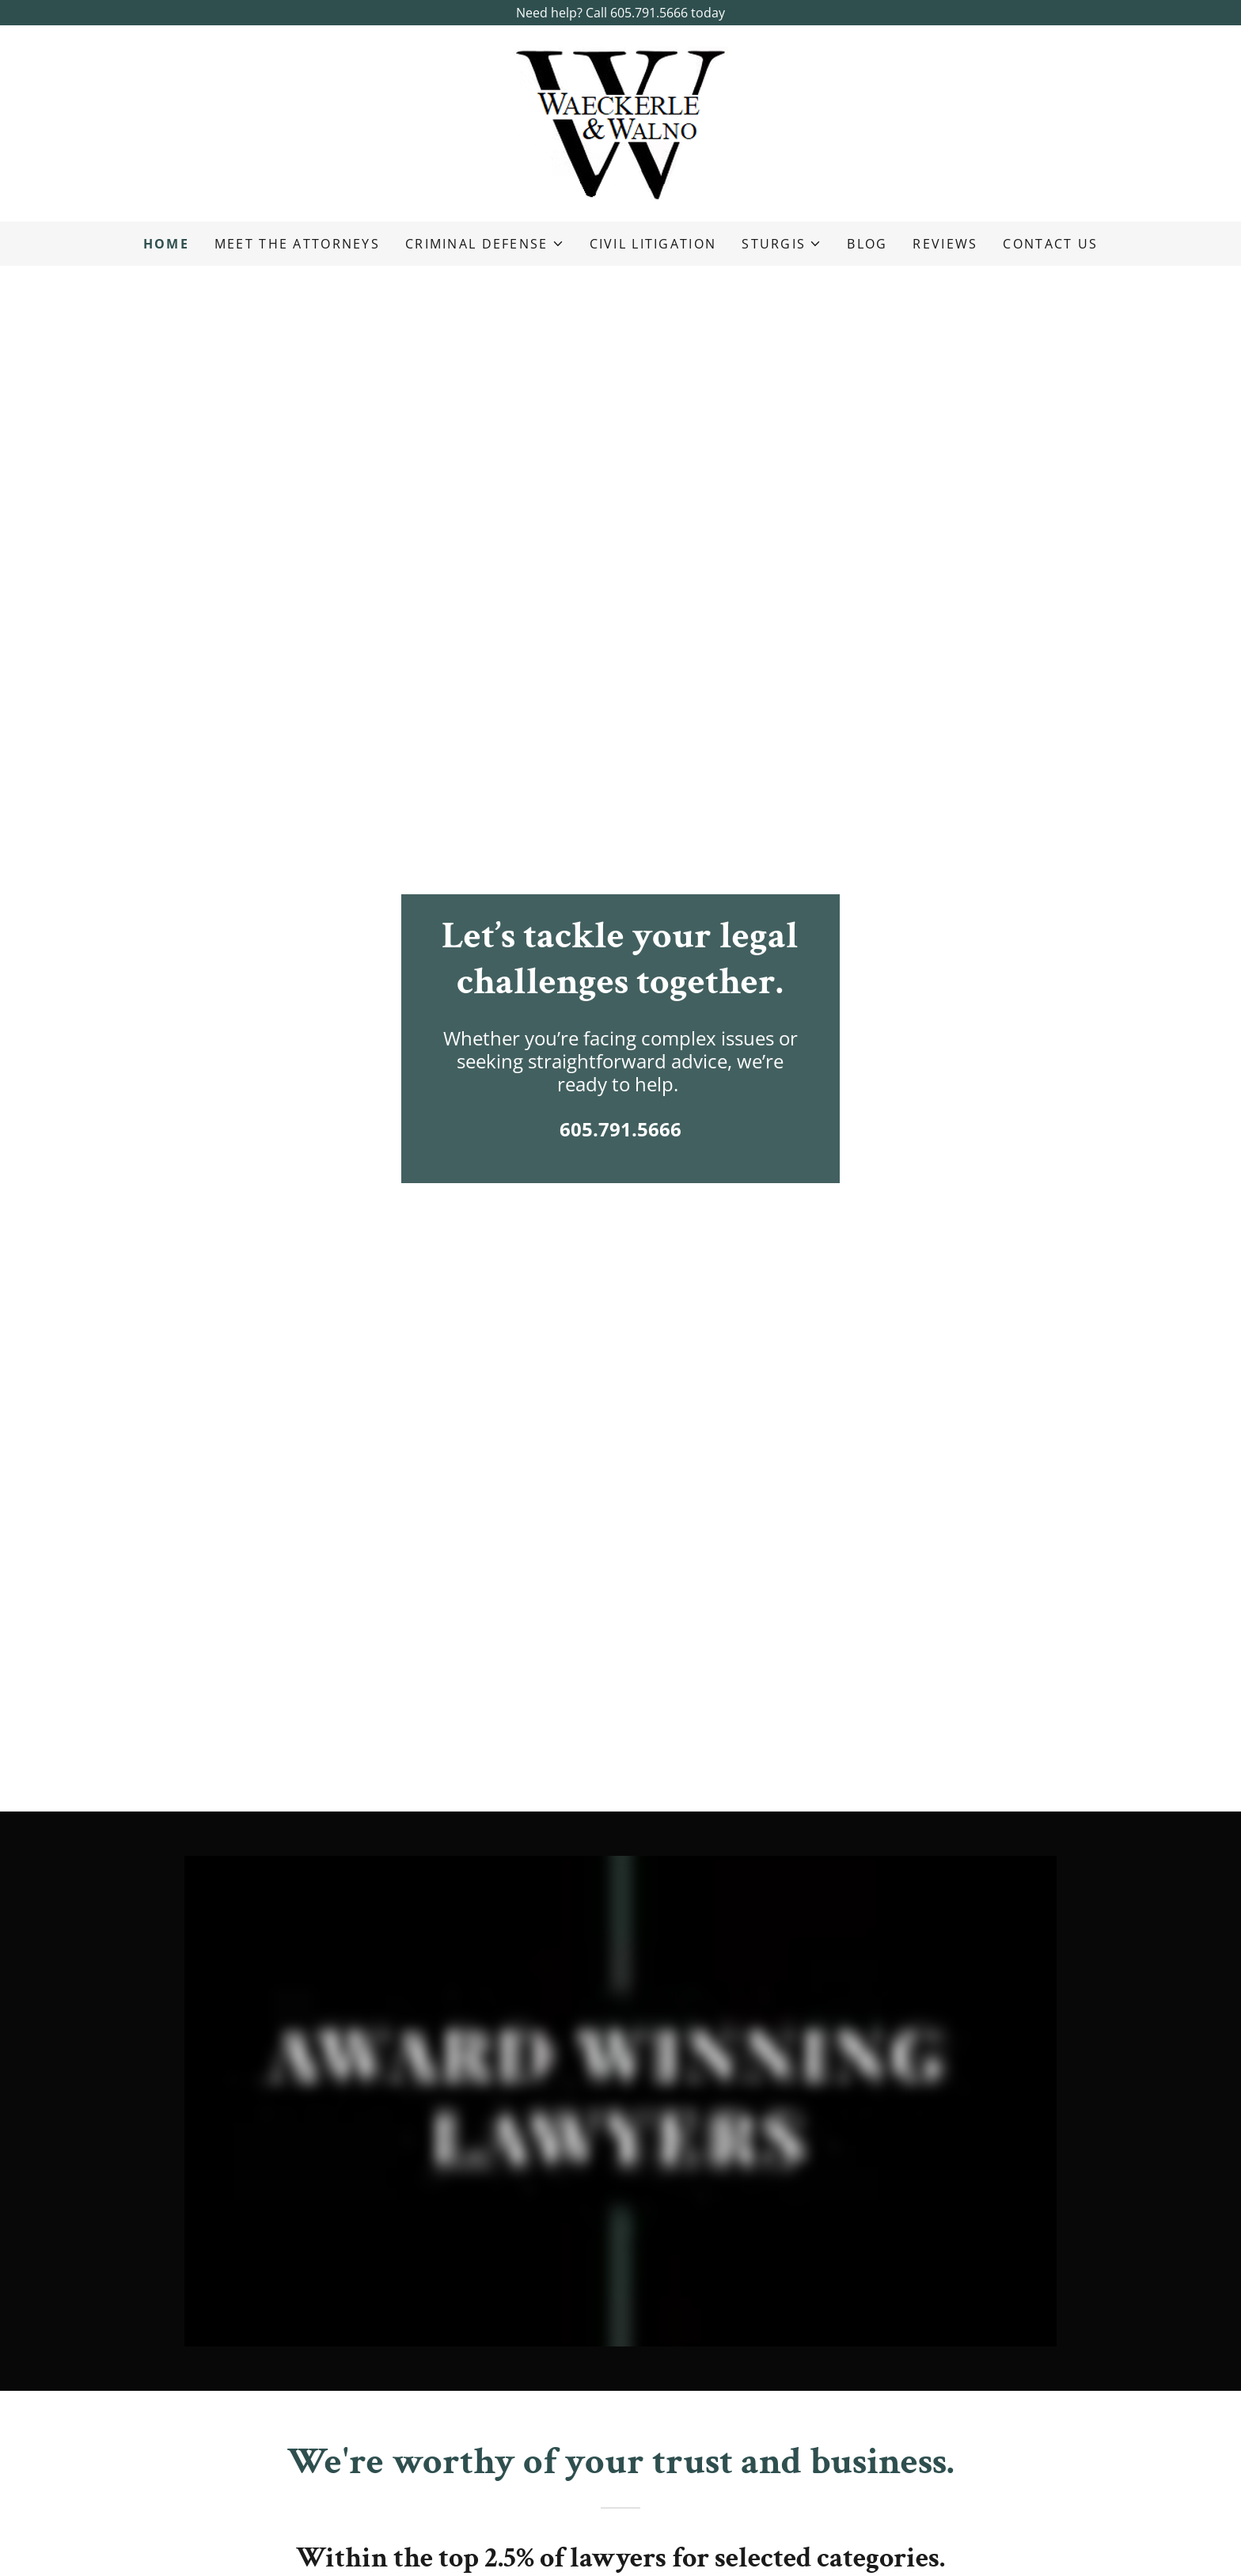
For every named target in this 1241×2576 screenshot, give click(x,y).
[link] (620, 121)
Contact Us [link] (1050, 243)
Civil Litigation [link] (653, 243)
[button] (484, 243)
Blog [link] (867, 243)
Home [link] (166, 243)
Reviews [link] (945, 243)
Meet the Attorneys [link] (297, 243)
